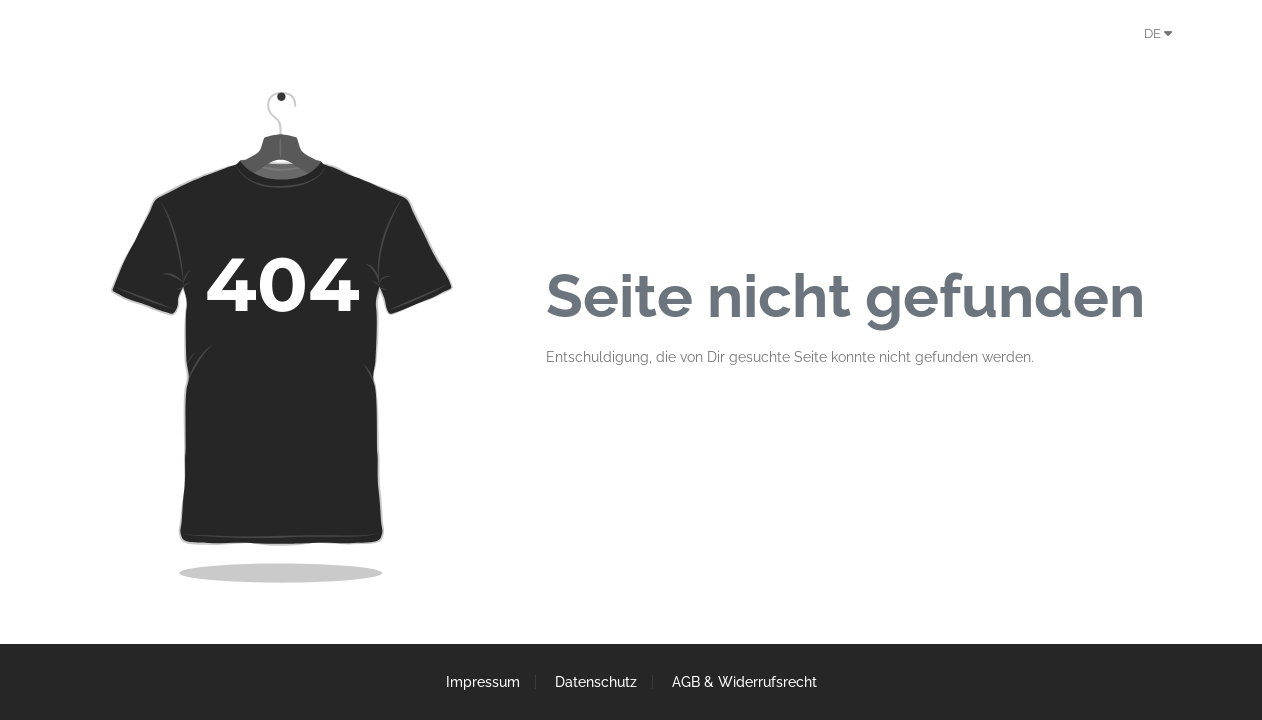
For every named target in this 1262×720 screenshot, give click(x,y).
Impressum (483, 682)
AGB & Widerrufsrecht (744, 682)
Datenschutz (596, 682)
